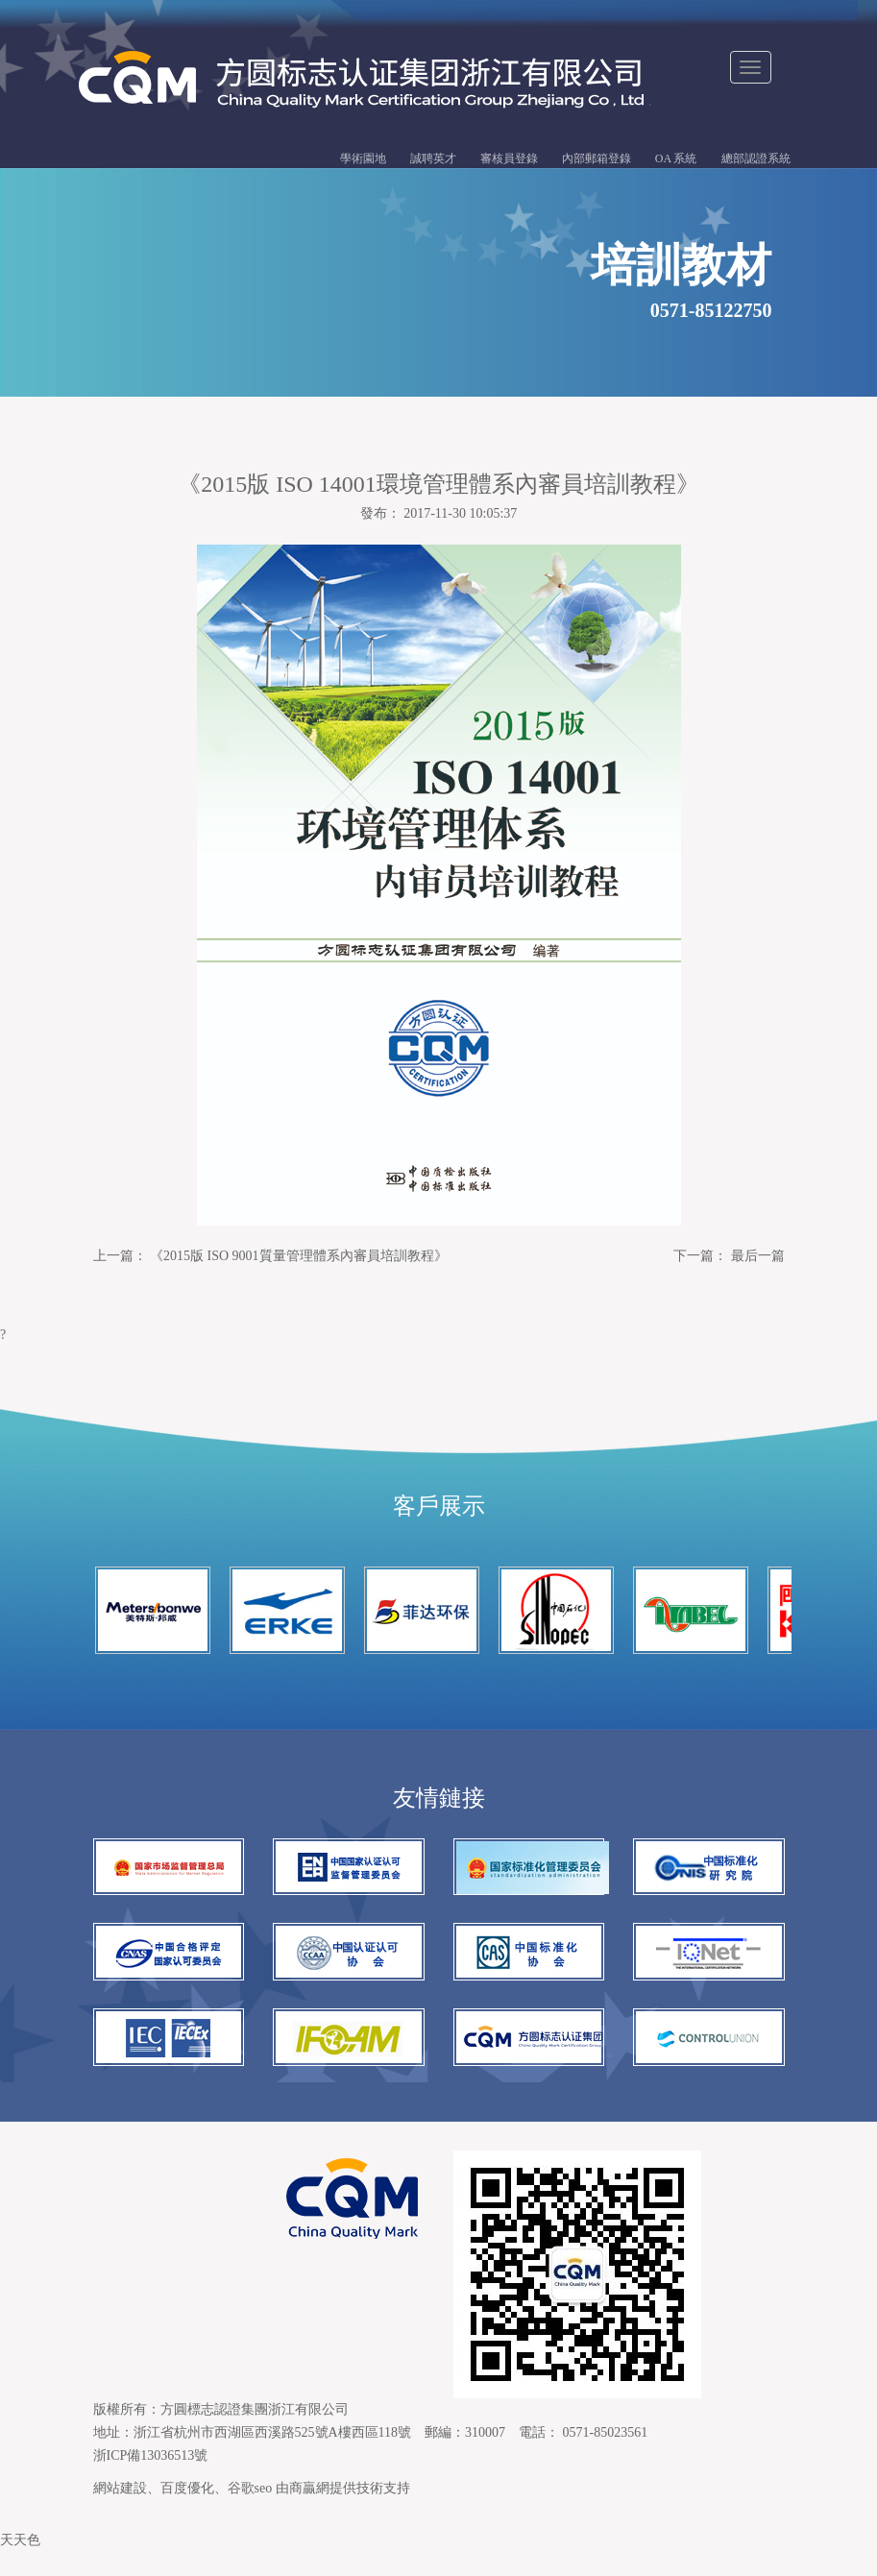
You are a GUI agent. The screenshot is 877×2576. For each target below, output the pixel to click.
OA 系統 (676, 160)
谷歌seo (250, 2512)
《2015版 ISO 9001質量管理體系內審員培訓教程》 (299, 1259)
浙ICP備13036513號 (150, 2479)
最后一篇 (758, 1259)
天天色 (20, 2564)
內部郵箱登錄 (596, 160)
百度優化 (187, 2512)
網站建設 (120, 2512)
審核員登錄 (509, 160)
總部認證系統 (756, 160)
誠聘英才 (433, 160)
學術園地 (363, 160)
